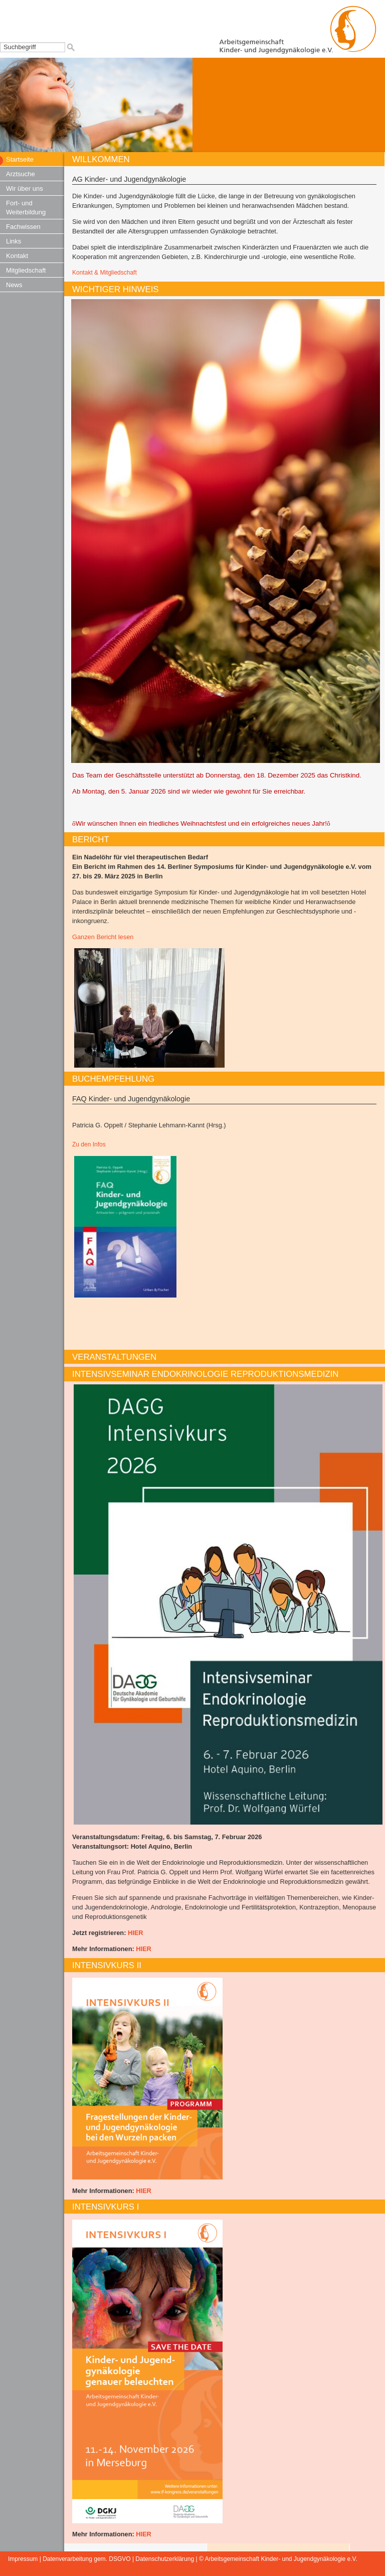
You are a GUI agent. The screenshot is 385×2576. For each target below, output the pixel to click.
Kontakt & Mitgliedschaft (104, 272)
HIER (135, 1933)
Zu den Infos (89, 1144)
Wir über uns (24, 188)
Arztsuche (20, 174)
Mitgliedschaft (26, 270)
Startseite (20, 159)
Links (13, 241)
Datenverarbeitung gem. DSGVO (86, 2558)
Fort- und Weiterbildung (26, 207)
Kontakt (17, 256)
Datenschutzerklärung (164, 2558)
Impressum (23, 2558)
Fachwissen (23, 226)
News (14, 285)
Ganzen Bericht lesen (102, 937)
